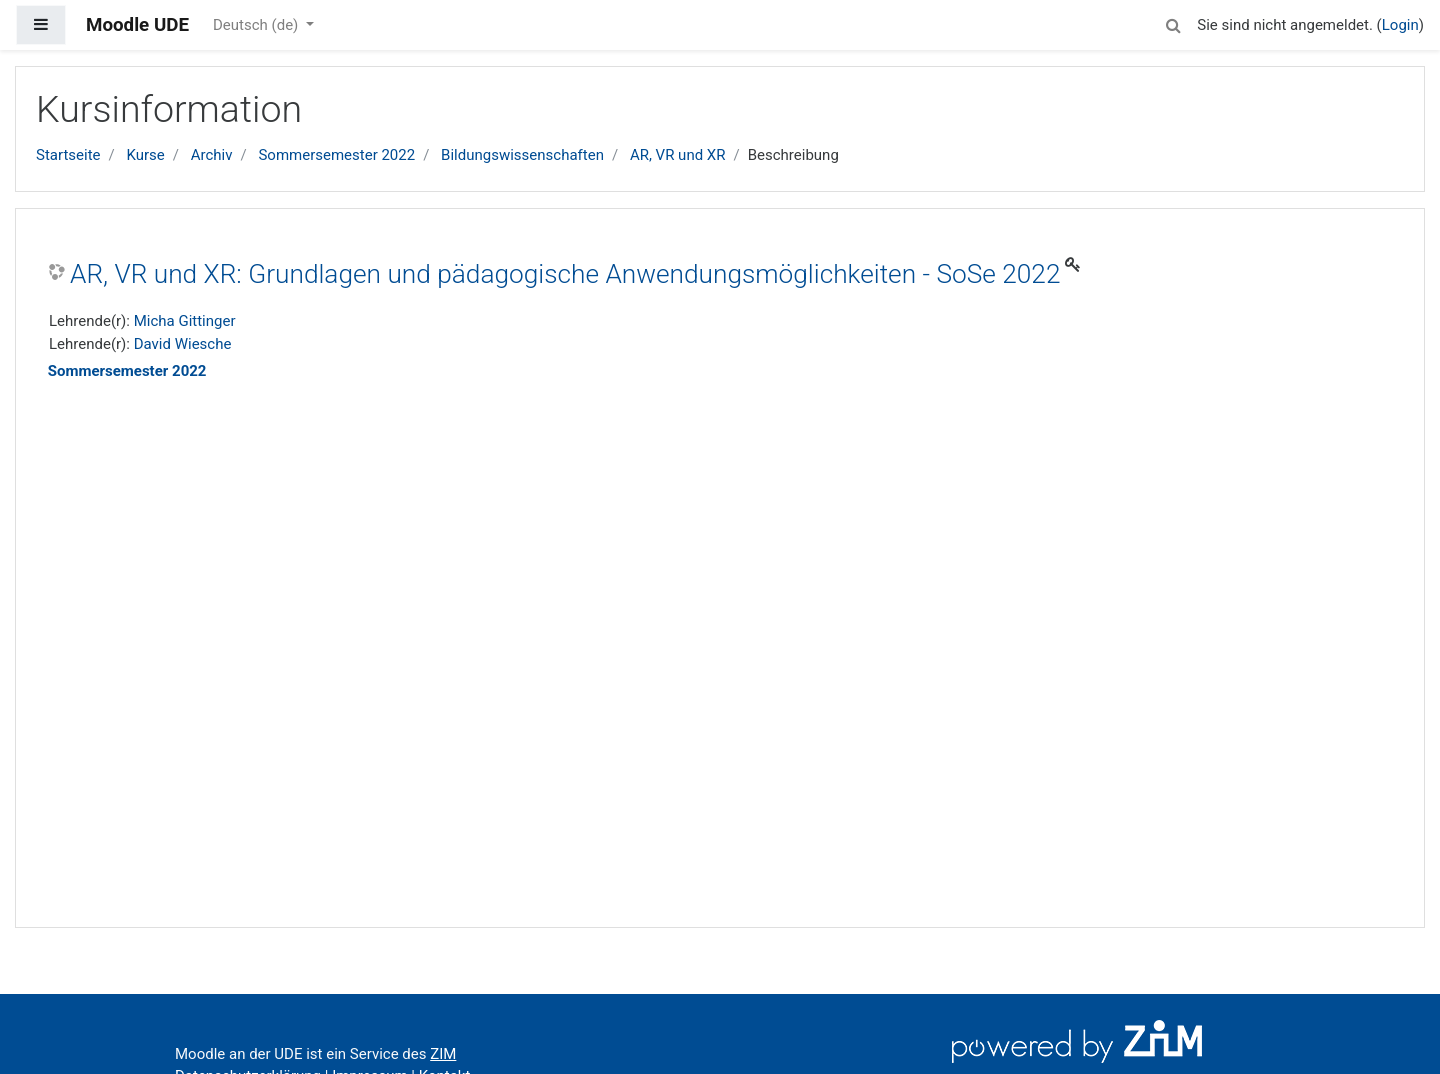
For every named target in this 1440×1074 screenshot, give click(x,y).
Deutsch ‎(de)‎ (257, 25)
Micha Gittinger (185, 321)
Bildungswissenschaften (522, 155)
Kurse (145, 155)
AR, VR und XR (678, 155)
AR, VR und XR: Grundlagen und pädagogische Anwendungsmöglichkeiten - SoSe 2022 (565, 274)
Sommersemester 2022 (336, 155)
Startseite (68, 155)
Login (1400, 25)
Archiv (212, 155)
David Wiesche (183, 344)
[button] (1173, 22)
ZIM (443, 1054)
